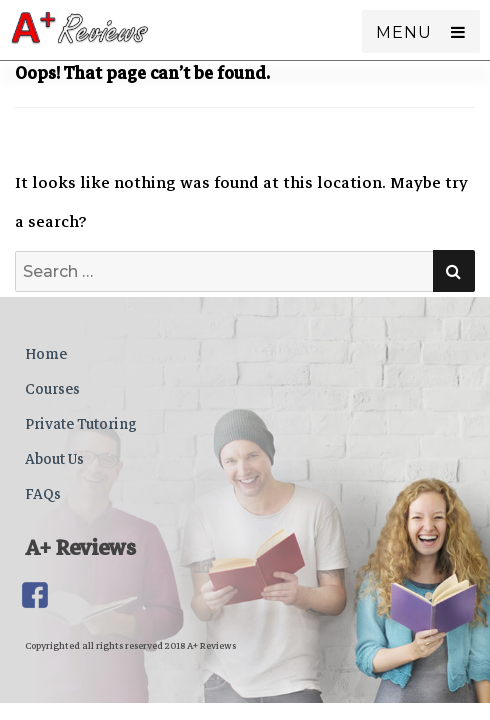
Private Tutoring (81, 424)
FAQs (43, 494)
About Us (54, 459)
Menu (403, 32)
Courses (52, 389)
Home (46, 354)
